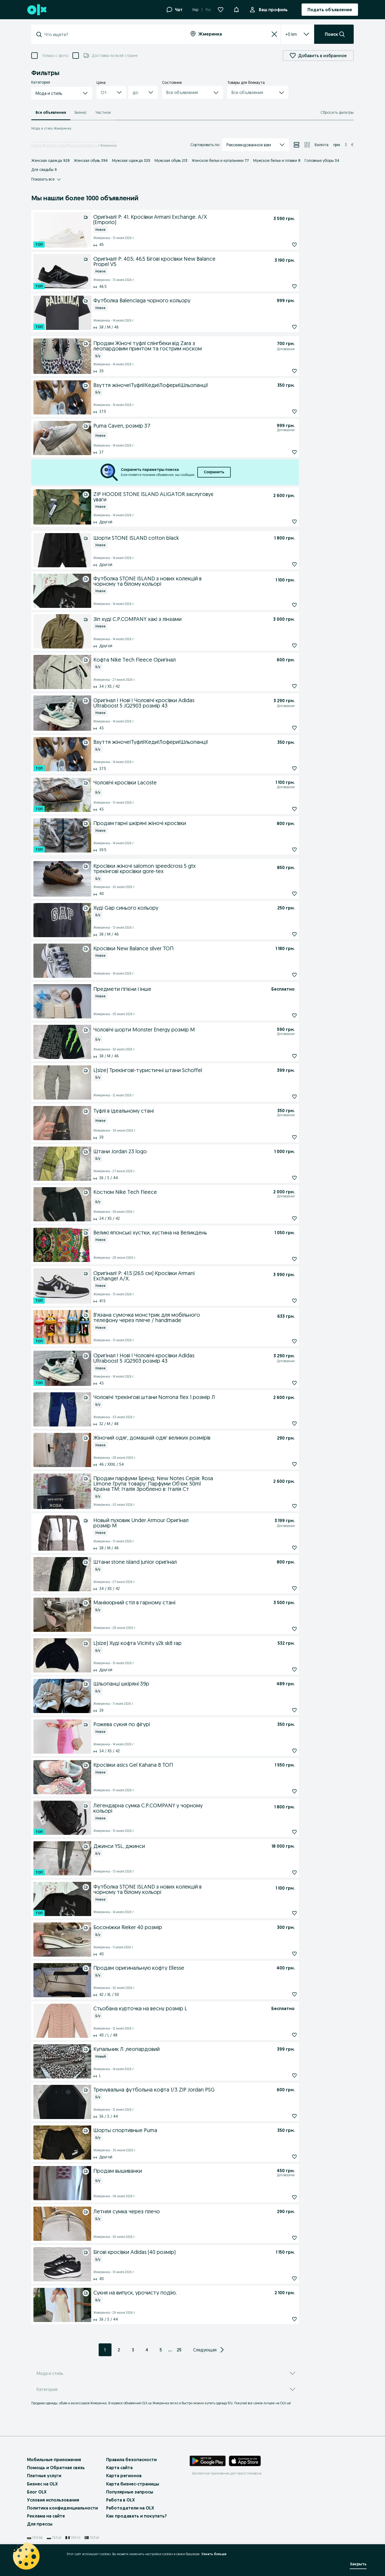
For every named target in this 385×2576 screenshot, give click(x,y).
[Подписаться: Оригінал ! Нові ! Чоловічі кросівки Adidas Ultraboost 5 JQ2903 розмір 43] (282, 728)
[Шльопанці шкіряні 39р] (183, 1683)
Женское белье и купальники (220, 160)
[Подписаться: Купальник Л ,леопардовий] (282, 2075)
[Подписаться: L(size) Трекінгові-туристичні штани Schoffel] (282, 1097)
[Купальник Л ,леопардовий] (184, 2048)
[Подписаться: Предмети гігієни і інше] (282, 1015)
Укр (195, 9)
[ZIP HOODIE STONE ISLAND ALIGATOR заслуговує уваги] (182, 496)
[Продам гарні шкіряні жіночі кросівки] (184, 822)
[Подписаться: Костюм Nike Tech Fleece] (282, 1218)
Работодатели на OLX (130, 2508)
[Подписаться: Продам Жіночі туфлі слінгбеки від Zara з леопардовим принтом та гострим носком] (282, 371)
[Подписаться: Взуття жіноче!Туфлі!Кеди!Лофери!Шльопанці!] (282, 412)
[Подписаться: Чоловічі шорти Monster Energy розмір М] (282, 1056)
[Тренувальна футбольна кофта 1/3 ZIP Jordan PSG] (184, 2089)
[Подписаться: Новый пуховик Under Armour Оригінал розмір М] (282, 1548)
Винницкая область (82, 145)
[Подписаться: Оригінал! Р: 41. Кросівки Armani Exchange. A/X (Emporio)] (282, 245)
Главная (37, 145)
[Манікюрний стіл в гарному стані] (182, 1602)
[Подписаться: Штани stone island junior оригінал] (282, 1588)
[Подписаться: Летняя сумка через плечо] (282, 2238)
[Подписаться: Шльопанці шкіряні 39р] (282, 1710)
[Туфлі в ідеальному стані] (175, 1111)
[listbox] (291, 34)
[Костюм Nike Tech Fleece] (173, 1192)
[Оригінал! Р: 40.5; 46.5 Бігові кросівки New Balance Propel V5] (182, 261)
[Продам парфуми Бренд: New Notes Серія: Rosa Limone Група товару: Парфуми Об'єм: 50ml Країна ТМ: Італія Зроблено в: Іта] (182, 1483)
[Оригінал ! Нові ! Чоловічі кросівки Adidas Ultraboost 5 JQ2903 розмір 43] (173, 702)
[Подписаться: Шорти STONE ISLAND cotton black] (282, 564)
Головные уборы (322, 160)
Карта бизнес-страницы (132, 2484)
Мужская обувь (171, 160)
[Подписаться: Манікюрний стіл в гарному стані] (282, 1629)
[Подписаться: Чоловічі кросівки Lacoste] (282, 809)
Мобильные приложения (54, 2459)
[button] (61, 93)
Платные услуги (44, 2475)
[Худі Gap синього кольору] (184, 907)
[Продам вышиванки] (175, 2171)
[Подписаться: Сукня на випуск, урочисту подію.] (282, 2319)
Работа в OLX (120, 2500)
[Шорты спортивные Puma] (184, 2129)
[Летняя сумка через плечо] (184, 2211)
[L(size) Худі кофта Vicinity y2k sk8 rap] (184, 1642)
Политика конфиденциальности (62, 2508)
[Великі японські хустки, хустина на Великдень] (182, 1232)
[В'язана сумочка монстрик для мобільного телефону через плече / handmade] (184, 1317)
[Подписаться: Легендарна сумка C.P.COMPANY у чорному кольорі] (282, 1832)
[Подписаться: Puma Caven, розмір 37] (282, 452)
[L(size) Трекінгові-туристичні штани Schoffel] (184, 1069)
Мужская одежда (131, 160)
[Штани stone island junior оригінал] (184, 1561)
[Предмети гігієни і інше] (181, 988)
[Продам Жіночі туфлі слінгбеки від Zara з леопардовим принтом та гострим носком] (175, 345)
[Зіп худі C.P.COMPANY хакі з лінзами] (182, 618)
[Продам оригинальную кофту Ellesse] (183, 1967)
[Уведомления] (236, 9)
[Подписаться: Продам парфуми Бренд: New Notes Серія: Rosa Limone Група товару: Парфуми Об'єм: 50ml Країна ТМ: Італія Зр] (282, 1506)
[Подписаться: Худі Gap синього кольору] (282, 934)
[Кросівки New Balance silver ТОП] (183, 948)
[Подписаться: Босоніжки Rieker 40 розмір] (282, 1954)
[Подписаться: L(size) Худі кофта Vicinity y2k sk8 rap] (282, 1669)
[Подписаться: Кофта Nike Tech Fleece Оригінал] (282, 686)
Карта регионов (124, 2475)
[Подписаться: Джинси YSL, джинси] (282, 1872)
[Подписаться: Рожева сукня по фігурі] (282, 1751)
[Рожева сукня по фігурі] (184, 1723)
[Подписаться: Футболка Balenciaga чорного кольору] (282, 327)
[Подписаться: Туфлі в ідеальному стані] (282, 1137)
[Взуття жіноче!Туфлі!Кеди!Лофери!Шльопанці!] (184, 384)
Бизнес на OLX (42, 2484)
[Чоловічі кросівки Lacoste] (174, 783)
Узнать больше (213, 2554)
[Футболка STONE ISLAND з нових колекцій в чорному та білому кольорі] (183, 581)
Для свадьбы (44, 169)
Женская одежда (50, 160)
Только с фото (55, 55)
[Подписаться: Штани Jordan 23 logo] (282, 1178)
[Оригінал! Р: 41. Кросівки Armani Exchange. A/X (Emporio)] (182, 219)
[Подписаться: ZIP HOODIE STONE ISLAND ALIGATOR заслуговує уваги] (282, 522)
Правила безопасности (131, 2459)
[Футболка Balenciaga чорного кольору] (184, 300)
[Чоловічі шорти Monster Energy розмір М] (175, 1030)
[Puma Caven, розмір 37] (175, 426)
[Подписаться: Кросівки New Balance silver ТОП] (282, 975)
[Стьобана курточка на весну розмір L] (181, 2008)
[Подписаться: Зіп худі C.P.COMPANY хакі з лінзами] (282, 645)
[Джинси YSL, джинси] (181, 1845)
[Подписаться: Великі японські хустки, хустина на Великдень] (282, 1259)
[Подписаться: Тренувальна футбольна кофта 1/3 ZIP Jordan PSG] (282, 2116)
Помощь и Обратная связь (56, 2467)
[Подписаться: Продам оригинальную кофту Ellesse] (282, 1994)
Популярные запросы (129, 2492)
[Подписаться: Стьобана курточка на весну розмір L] (282, 2035)
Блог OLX (37, 2492)
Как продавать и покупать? (136, 2516)
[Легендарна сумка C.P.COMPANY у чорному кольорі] (182, 1808)
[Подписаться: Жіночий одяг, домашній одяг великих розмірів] (282, 1464)
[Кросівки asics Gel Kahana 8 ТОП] (183, 1764)
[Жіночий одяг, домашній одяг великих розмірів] (184, 1437)
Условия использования (53, 2500)
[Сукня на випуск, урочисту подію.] (182, 2292)
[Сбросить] (274, 34)
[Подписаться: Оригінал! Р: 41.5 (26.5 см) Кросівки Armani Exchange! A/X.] (282, 1301)
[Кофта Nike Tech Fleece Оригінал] (184, 659)
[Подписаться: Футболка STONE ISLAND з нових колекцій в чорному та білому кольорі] (282, 605)
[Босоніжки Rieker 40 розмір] (184, 1926)
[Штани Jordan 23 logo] (182, 1151)
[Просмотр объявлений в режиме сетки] (307, 145)
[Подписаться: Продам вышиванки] (282, 2197)
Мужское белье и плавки (276, 160)
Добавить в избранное (318, 55)
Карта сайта (119, 2467)
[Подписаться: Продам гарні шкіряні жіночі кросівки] (282, 850)
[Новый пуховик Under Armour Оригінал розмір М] (174, 1522)
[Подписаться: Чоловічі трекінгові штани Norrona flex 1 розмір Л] (282, 1423)
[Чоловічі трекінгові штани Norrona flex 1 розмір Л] (182, 1396)
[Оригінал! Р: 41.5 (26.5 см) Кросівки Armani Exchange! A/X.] (182, 1275)
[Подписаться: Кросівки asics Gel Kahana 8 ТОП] (282, 1791)
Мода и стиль (56, 145)
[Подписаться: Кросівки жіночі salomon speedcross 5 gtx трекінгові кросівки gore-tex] (282, 894)
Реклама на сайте (46, 2516)
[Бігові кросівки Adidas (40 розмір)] (183, 2251)
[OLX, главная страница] (36, 9)
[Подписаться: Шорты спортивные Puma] (282, 2157)
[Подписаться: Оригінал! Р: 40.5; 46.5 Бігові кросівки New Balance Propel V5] (282, 286)
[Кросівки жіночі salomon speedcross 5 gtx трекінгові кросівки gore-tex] (184, 868)
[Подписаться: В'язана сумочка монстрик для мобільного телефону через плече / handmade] (282, 1341)
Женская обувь (91, 160)
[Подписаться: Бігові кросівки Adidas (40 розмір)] (282, 2278)
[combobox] (111, 34)
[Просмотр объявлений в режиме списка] (296, 145)
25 (179, 2349)
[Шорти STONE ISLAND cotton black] (182, 537)
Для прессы (39, 2524)
